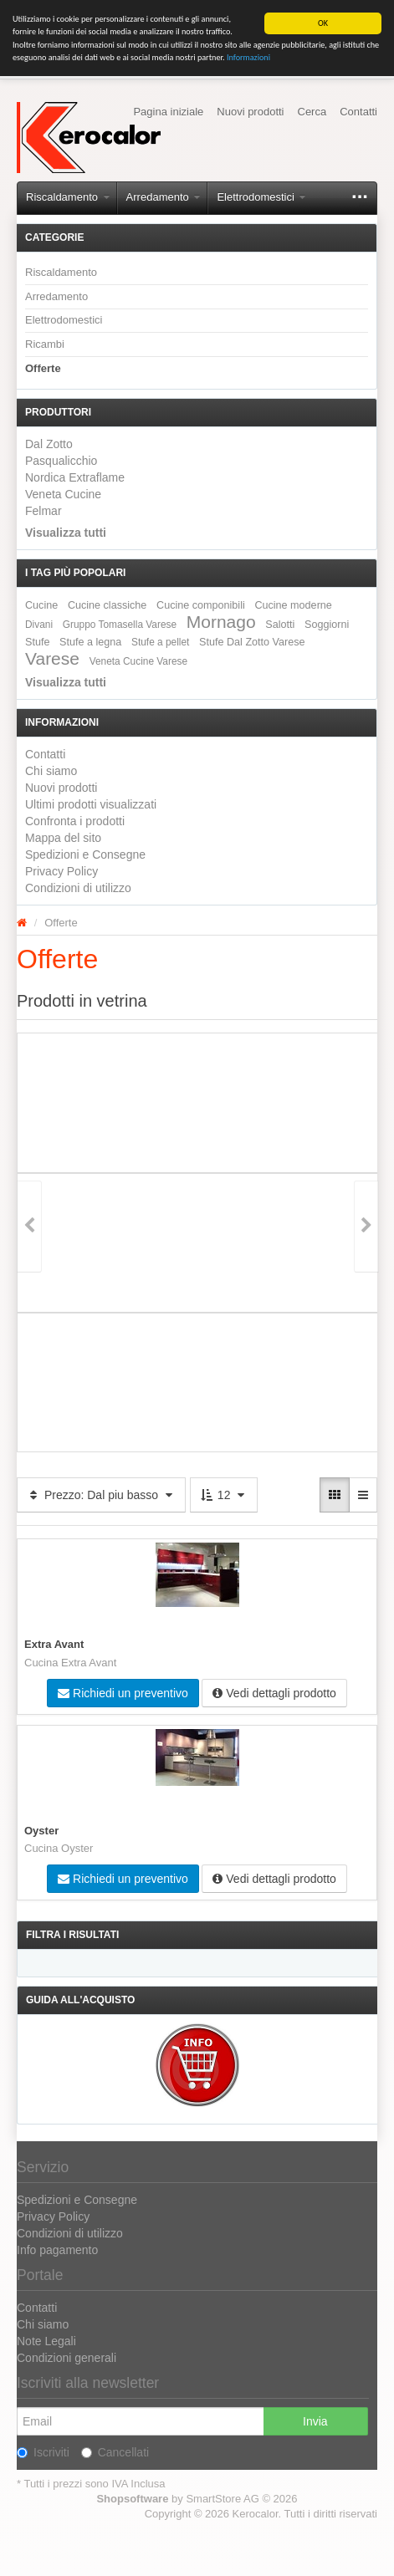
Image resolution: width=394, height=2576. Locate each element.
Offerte (43, 368)
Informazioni (248, 57)
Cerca (312, 111)
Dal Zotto (49, 444)
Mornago (221, 620)
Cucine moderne (292, 604)
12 (223, 1495)
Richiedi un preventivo (123, 1693)
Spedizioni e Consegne (85, 854)
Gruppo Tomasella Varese (120, 624)
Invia (315, 2421)
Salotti (279, 624)
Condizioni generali (66, 2357)
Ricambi (44, 344)
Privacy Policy (61, 871)
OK (323, 23)
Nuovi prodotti (250, 111)
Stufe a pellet (160, 641)
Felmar (43, 511)
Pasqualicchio (61, 460)
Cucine (41, 604)
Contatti (358, 111)
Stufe (37, 641)
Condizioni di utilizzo (78, 888)
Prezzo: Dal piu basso (101, 1495)
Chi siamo (51, 771)
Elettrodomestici (261, 197)
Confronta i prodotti (75, 821)
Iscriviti (43, 2452)
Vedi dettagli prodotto (273, 1693)
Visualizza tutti (65, 531)
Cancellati (115, 2452)
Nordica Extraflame (75, 477)
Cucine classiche (107, 604)
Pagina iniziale (168, 111)
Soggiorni (326, 624)
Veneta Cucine (63, 494)
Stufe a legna (90, 641)
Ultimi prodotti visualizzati (90, 804)
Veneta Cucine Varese (138, 660)
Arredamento (163, 197)
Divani (39, 624)
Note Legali (46, 2341)
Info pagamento (57, 2250)
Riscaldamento (68, 197)
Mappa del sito (63, 837)
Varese (52, 657)
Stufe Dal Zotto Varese (251, 641)
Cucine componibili (200, 604)
